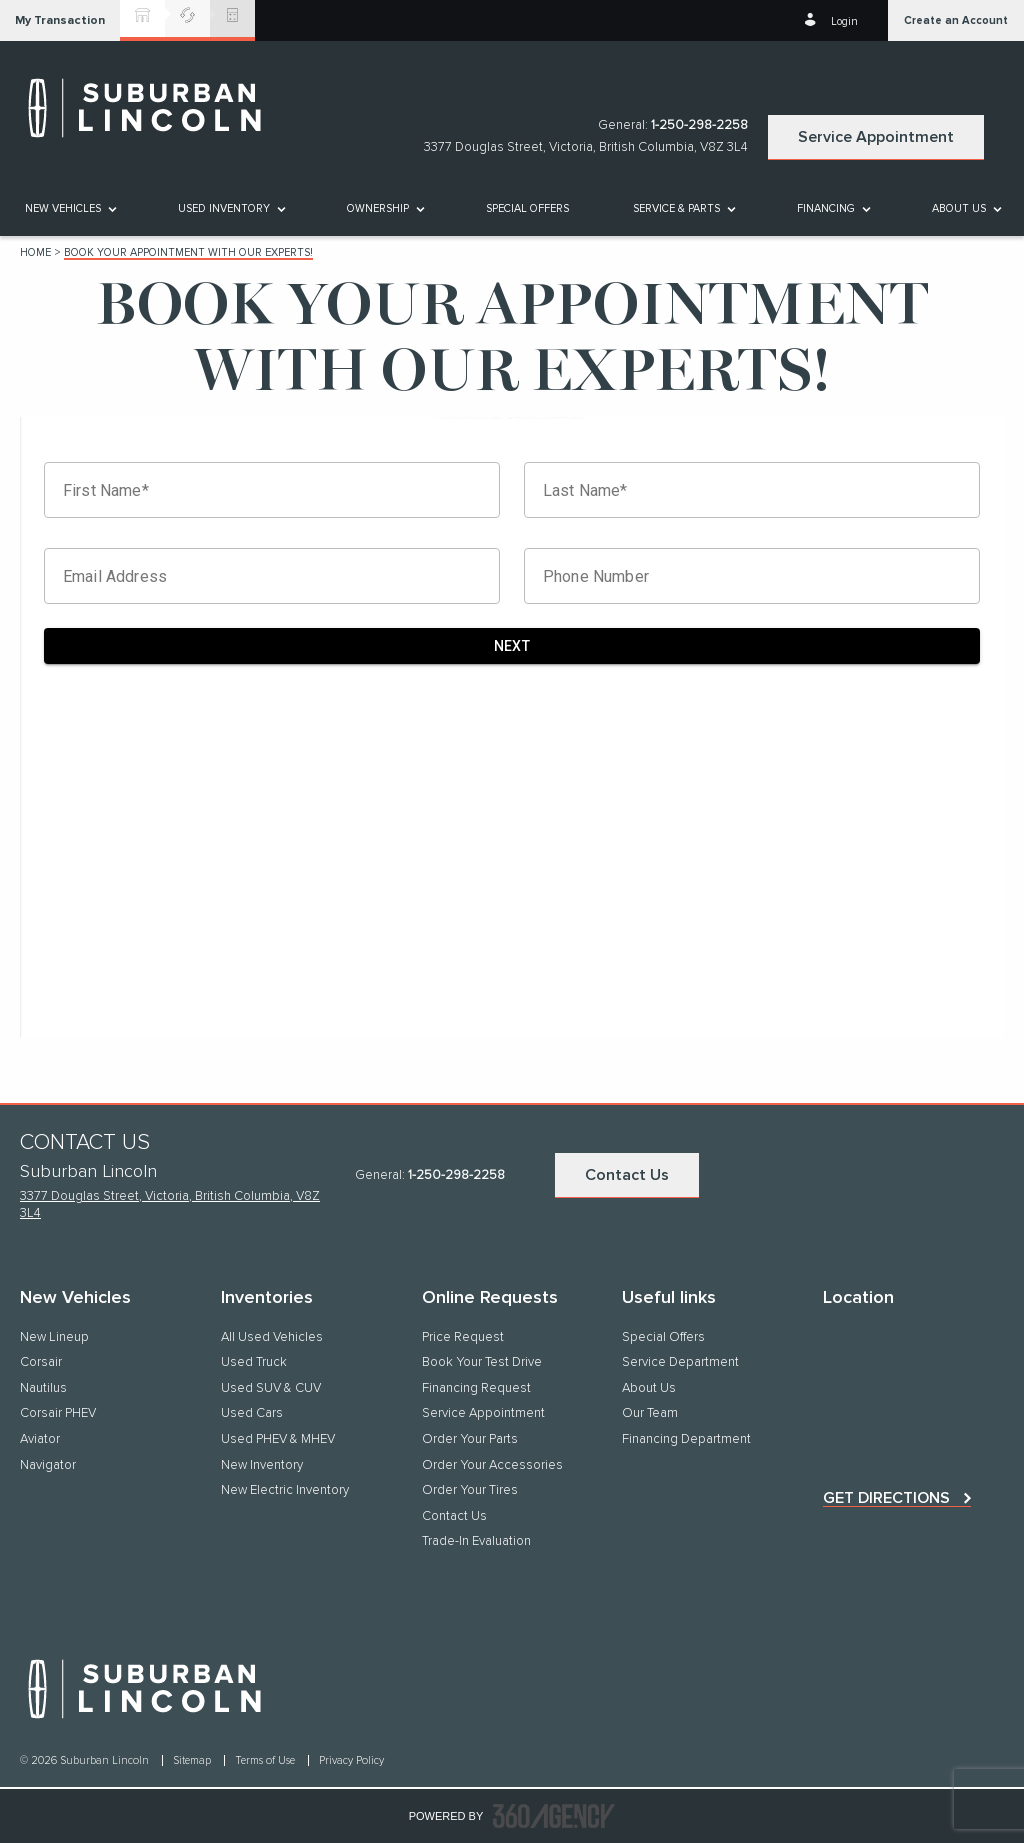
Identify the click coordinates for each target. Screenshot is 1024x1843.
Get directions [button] (886, 1498)
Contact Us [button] (627, 1175)
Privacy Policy (351, 1760)
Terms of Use (266, 1760)
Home (35, 252)
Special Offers (527, 208)
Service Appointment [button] (876, 137)
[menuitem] (69, 208)
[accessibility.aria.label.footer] (554, 1816)
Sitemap (193, 1760)
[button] (60, 20)
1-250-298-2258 (699, 125)
